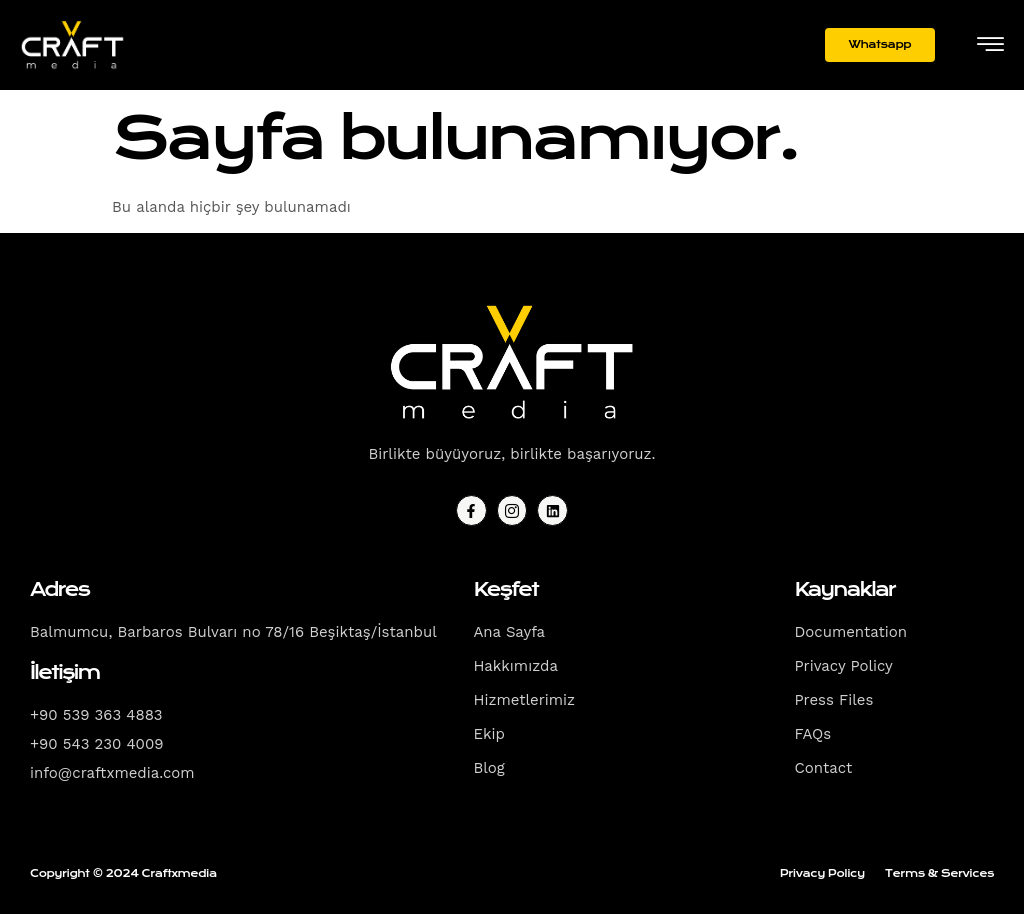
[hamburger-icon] (990, 46)
